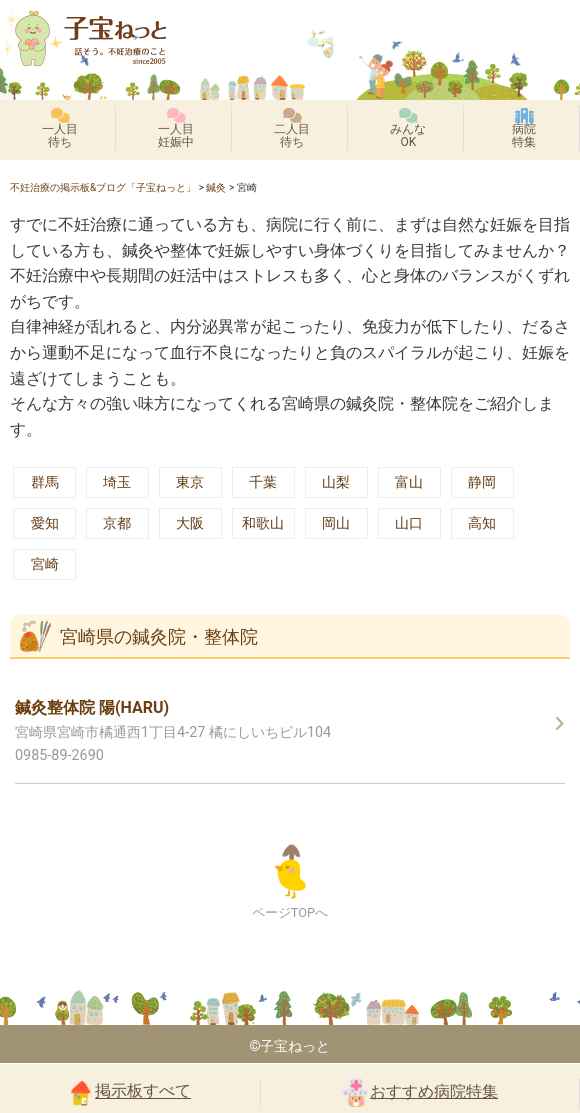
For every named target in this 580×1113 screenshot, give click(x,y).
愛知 (45, 523)
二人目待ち (292, 128)
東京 (190, 482)
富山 (409, 482)
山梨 (336, 482)
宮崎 (45, 564)
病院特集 (524, 128)
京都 (117, 523)
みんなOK (408, 128)
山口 (409, 523)
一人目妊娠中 (176, 128)
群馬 (45, 482)
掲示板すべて (130, 1092)
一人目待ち (60, 128)
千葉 (263, 482)
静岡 (482, 482)
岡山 (336, 523)
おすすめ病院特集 (420, 1092)
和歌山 (263, 523)
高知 (482, 523)
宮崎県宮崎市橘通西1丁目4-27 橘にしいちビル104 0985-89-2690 (173, 731)
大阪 (190, 523)
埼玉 (117, 482)
